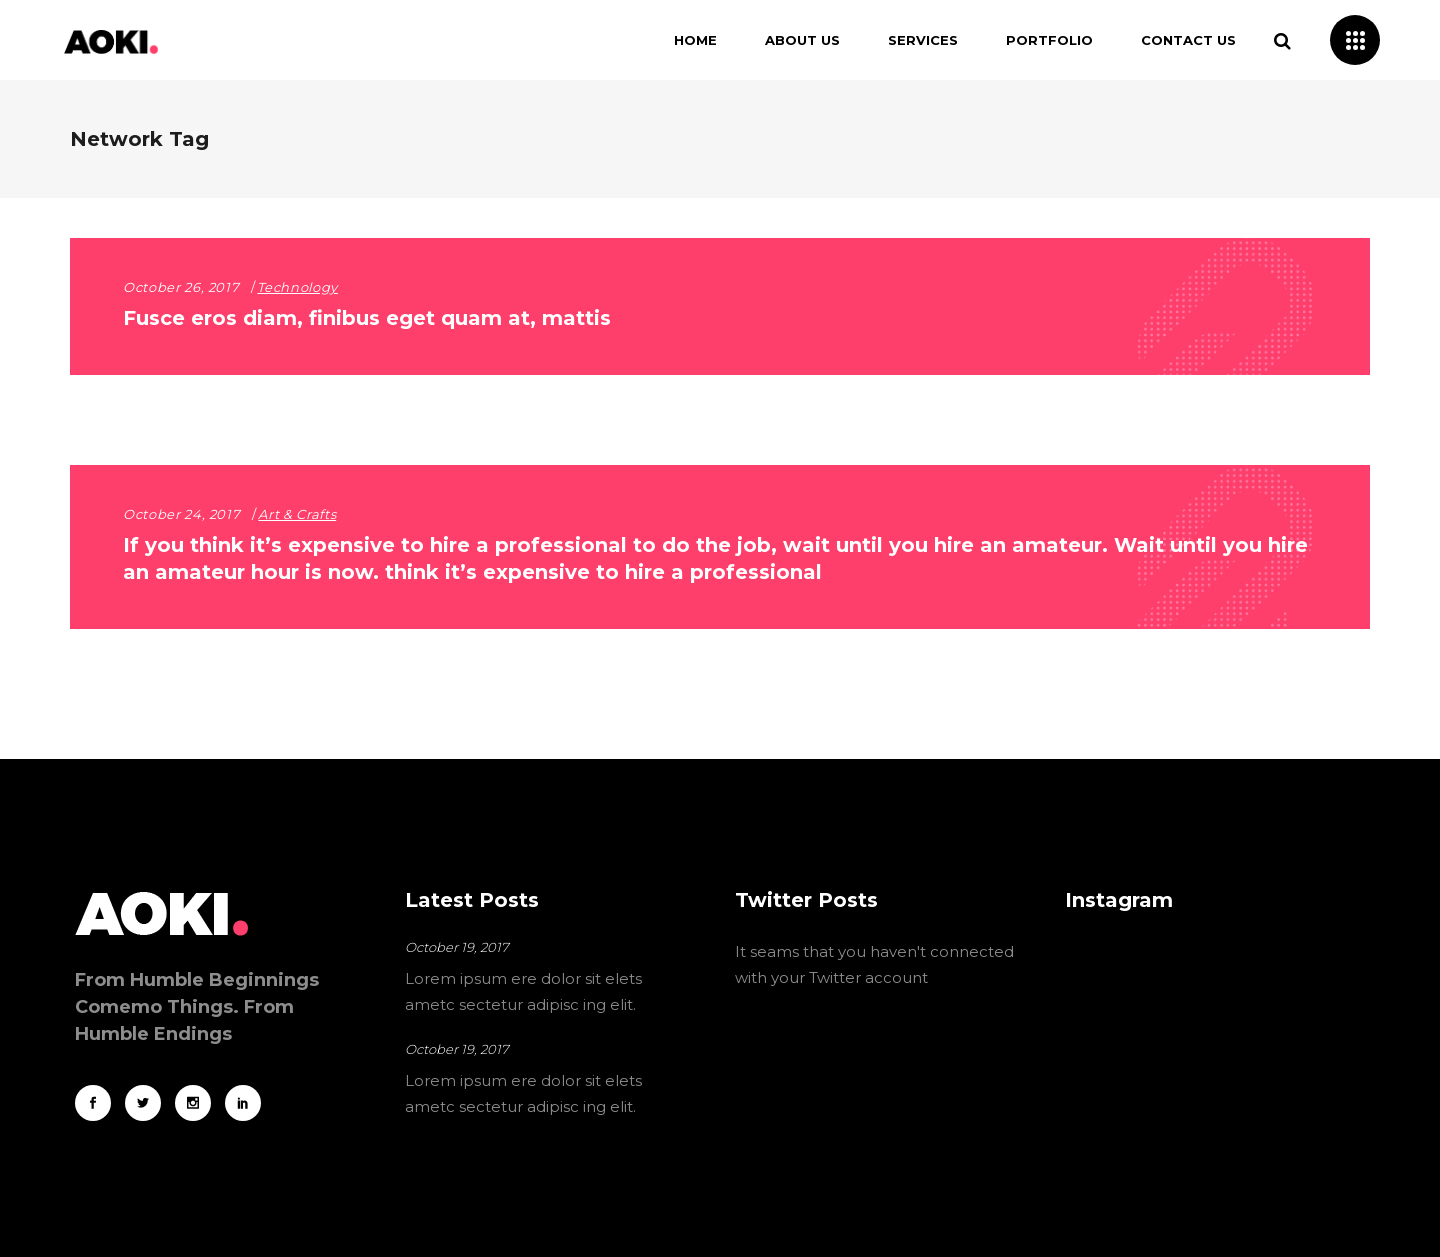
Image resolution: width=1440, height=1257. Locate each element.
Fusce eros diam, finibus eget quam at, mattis (367, 318)
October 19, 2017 (457, 947)
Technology (297, 287)
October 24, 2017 (181, 514)
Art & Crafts (297, 514)
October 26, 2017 (181, 287)
